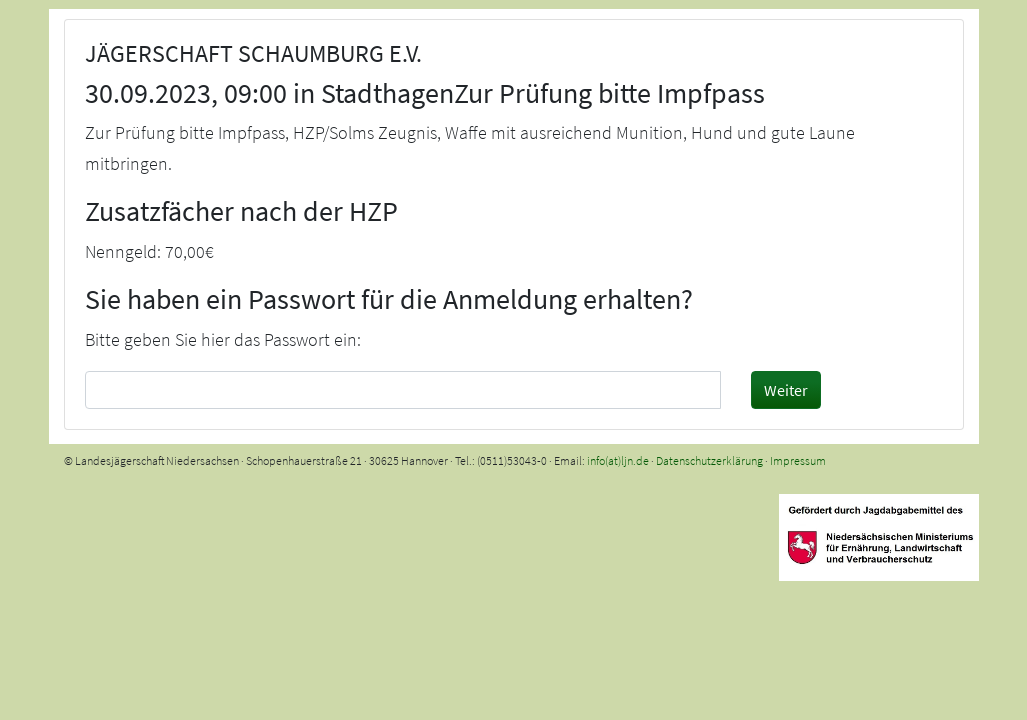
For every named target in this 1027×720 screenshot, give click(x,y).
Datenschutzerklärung (709, 460)
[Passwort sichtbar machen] (703, 389)
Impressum (798, 460)
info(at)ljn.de (618, 460)
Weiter (786, 390)
